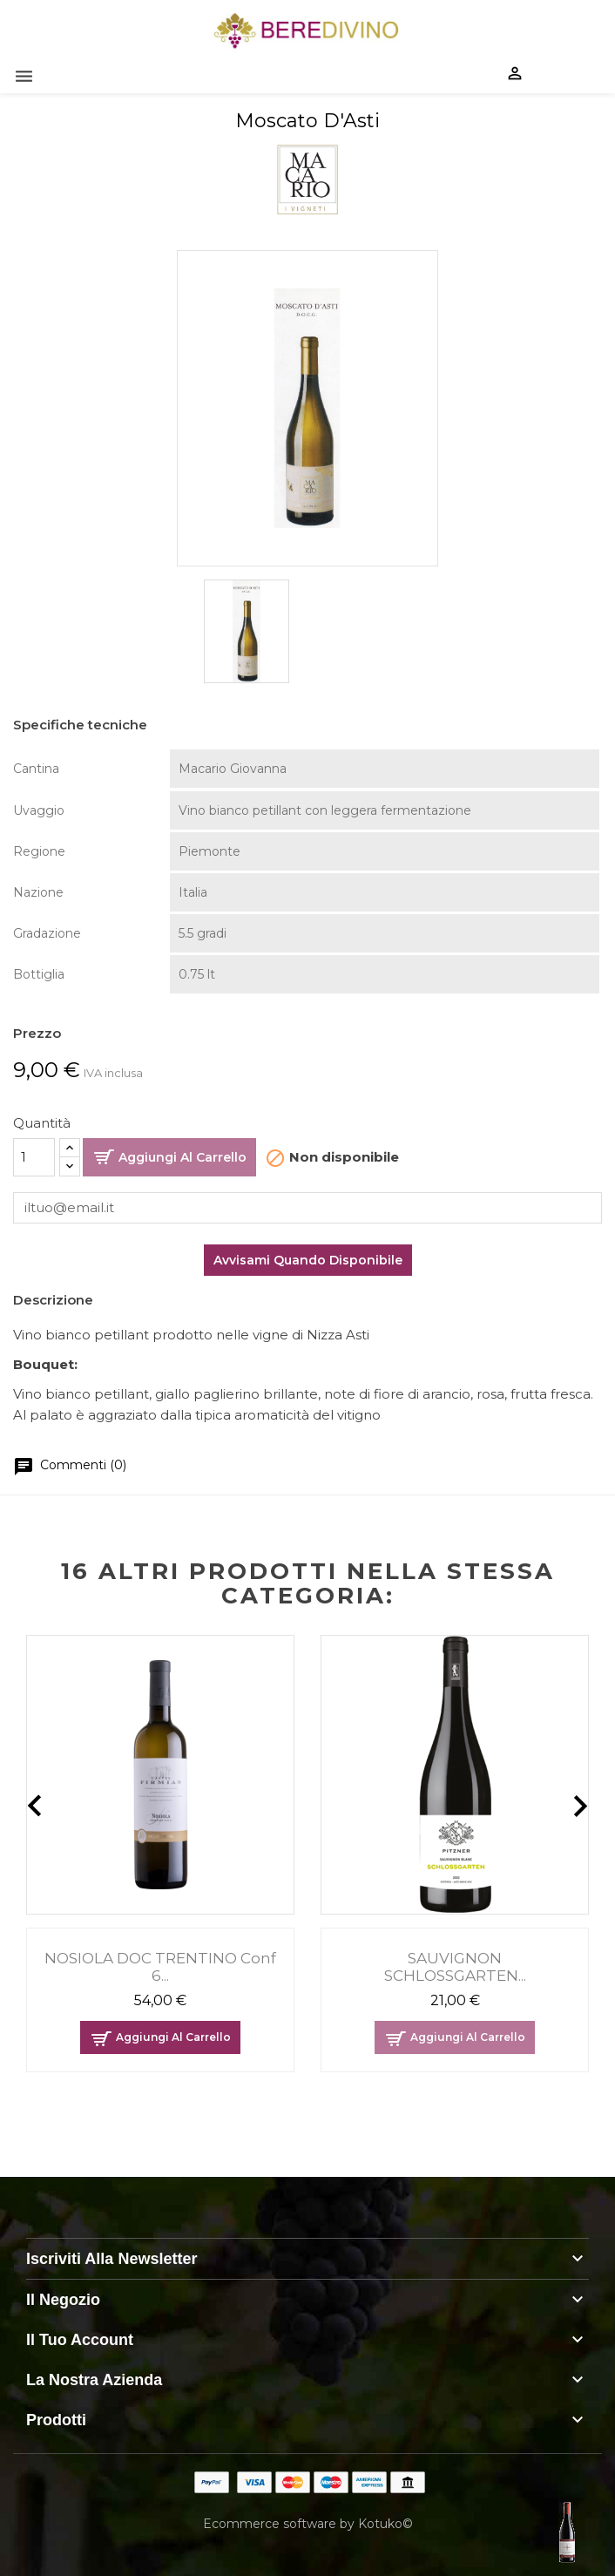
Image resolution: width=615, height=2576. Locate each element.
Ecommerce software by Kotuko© (308, 2524)
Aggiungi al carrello (182, 1157)
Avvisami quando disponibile (307, 1260)
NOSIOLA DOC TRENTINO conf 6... (160, 1966)
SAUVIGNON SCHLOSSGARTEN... (455, 1966)
